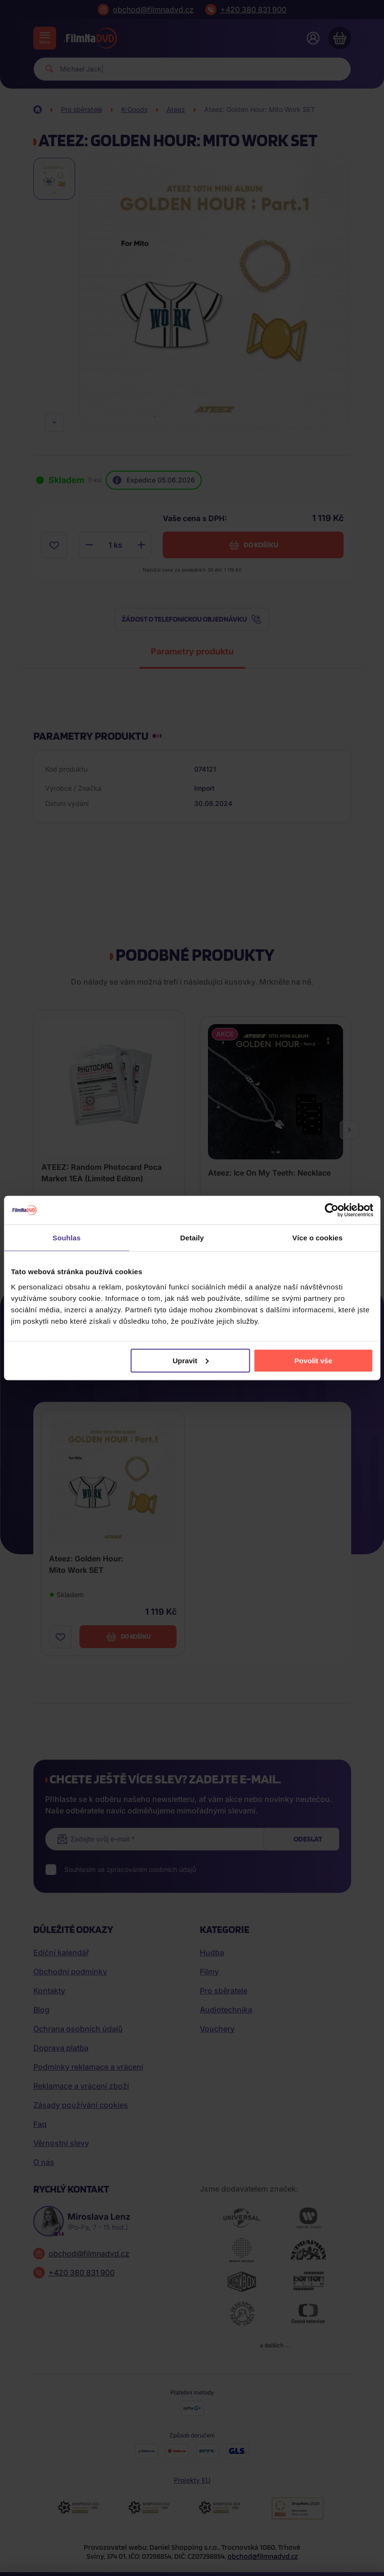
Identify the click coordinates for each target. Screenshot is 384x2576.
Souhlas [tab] (66, 1238)
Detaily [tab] (192, 1238)
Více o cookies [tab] (317, 1238)
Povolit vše (313, 1360)
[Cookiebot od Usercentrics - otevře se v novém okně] (331, 1210)
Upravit (191, 1360)
